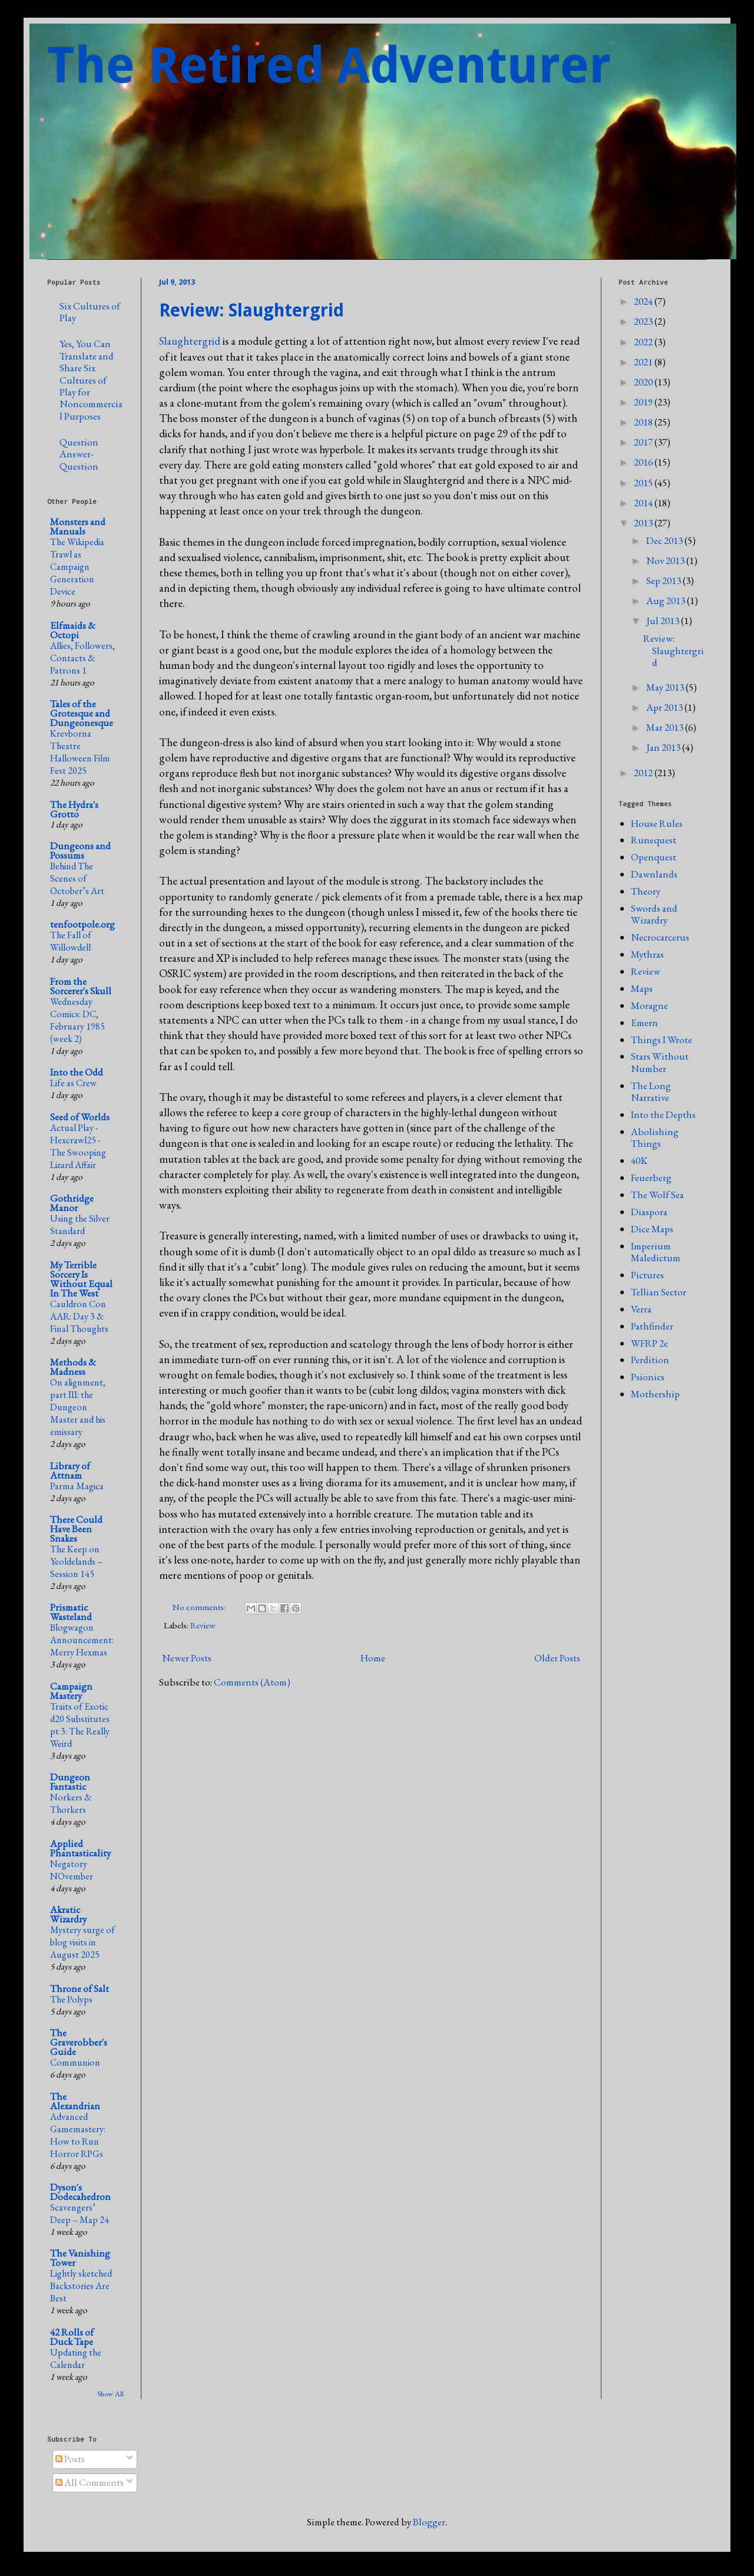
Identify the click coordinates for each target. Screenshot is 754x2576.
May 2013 (666, 687)
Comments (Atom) (252, 1681)
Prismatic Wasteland (71, 1612)
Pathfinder (652, 1326)
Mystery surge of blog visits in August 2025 (82, 1942)
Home (373, 1657)
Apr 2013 (665, 707)
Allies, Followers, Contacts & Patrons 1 (82, 658)
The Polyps (71, 1999)
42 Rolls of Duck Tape (72, 2337)
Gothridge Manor (72, 1203)
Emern (644, 1022)
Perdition (650, 1359)
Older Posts (557, 1657)
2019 (644, 401)
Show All (110, 2394)
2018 (644, 421)
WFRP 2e (649, 1343)
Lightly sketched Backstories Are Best (81, 2285)
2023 (644, 321)
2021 (644, 361)
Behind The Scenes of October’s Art (77, 878)
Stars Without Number (660, 1062)
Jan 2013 (664, 747)
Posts (70, 2458)
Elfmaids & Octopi (72, 630)
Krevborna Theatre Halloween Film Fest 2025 (80, 752)
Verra (641, 1308)
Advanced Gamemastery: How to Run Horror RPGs (77, 2135)
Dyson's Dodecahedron (80, 2192)
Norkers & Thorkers (71, 1803)
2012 (644, 772)
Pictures (647, 1274)
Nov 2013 (666, 560)
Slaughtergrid (189, 341)
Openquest (653, 856)
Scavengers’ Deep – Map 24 (79, 2213)
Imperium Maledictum (655, 1251)
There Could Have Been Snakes (76, 1529)
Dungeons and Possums (80, 850)
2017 (644, 442)
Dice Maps (652, 1228)
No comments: (200, 1607)
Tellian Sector (658, 1291)
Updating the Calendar (75, 2358)
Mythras (647, 954)
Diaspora (649, 1211)
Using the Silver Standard (80, 1224)
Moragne (649, 1005)
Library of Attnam (70, 1470)
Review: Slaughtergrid (251, 310)
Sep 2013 (664, 580)
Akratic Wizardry (68, 1914)
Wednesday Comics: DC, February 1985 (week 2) (77, 1020)
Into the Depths (663, 1114)
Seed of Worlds (80, 1116)
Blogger (429, 2521)
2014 (644, 502)
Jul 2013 (663, 620)
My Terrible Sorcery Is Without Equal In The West (81, 1278)
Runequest (653, 839)
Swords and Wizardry (654, 914)
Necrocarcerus (660, 937)
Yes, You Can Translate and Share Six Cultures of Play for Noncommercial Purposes (91, 379)
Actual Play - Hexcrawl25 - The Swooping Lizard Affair (78, 1146)
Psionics (647, 1376)
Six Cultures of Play (89, 311)
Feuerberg (651, 1177)
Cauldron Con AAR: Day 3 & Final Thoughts (79, 1316)
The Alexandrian (75, 2101)
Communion (75, 2062)
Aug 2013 (666, 600)
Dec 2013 (665, 540)
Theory (645, 891)
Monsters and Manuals (77, 526)
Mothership (655, 1393)
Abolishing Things (655, 1137)
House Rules (657, 823)
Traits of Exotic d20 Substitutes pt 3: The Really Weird (80, 1725)
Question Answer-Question (78, 454)
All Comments (89, 2482)
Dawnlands (654, 874)
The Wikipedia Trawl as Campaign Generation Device (77, 567)
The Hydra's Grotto (74, 809)
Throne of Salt (79, 1988)
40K (639, 1160)
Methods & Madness (73, 1366)
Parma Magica (77, 1486)
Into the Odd (76, 1072)
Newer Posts (186, 1657)
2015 (644, 482)
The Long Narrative (651, 1091)
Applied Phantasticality (80, 1848)
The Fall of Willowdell (70, 941)
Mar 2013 (665, 727)
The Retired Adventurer (329, 65)
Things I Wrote (661, 1039)
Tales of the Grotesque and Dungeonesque (81, 713)
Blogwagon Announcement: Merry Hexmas (82, 1639)
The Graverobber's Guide (78, 2042)
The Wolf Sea (657, 1194)
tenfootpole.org (82, 924)
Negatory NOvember (71, 1870)
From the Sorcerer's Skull (80, 986)
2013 (644, 522)
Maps (642, 988)
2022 (644, 341)
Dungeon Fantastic (70, 1781)
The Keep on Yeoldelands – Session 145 (76, 1561)
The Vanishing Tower (80, 2258)
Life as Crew (73, 1083)
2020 (644, 381)
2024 (644, 301)
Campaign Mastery (71, 1691)
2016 (644, 462)
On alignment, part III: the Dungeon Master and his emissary (77, 1407)
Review (202, 1625)
